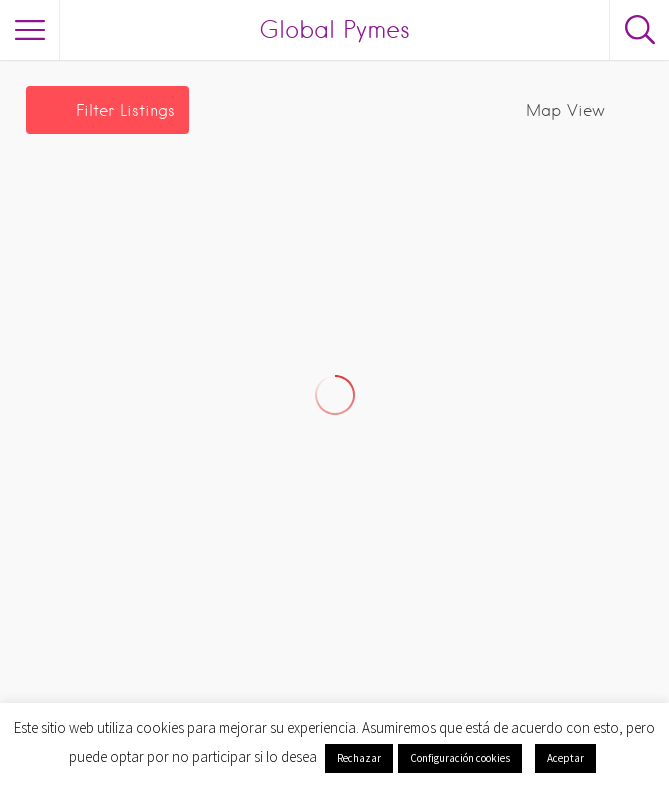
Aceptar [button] (565, 758)
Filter (125, 110)
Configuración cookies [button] (460, 758)
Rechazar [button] (359, 758)
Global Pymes (334, 29)
